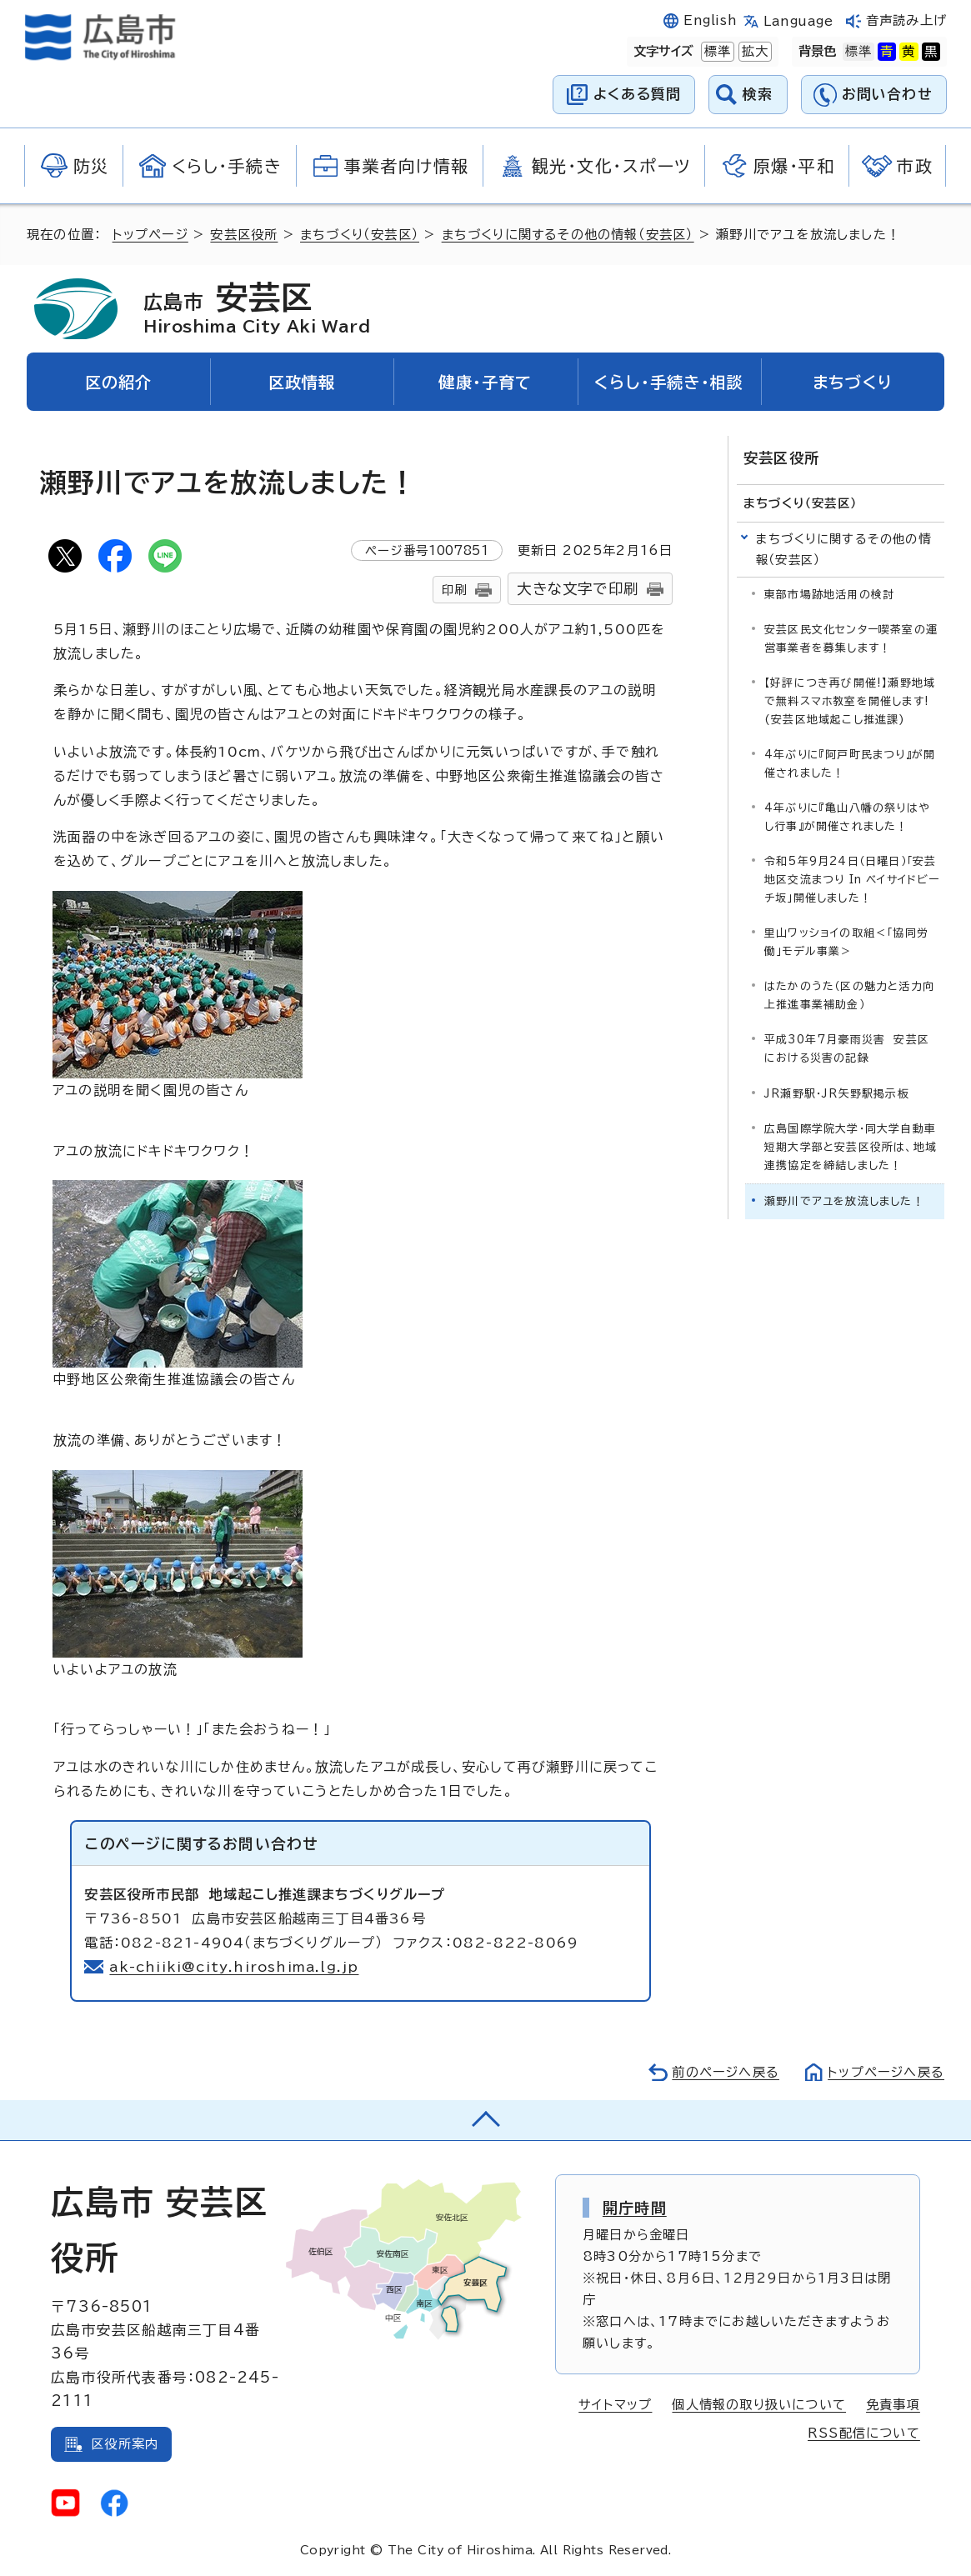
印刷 (454, 589)
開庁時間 (635, 2207)
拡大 (753, 51)
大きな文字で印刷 (577, 589)
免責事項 (893, 2404)
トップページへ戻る (886, 2072)
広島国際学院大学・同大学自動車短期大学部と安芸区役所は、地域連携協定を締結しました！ (850, 1147)
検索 (758, 94)
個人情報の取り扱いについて (759, 2404)
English (710, 20)
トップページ (150, 234)
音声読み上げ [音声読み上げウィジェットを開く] (906, 20)
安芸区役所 (244, 234)
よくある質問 (637, 94)
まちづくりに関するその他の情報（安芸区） (568, 234)
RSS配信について (864, 2433)
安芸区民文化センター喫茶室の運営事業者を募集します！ (851, 638)
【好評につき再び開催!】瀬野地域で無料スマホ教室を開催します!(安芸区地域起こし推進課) (849, 701)
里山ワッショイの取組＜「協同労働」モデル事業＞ (846, 942)
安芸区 (256, 308)
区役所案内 (124, 2444)
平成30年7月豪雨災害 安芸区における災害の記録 (846, 1048)
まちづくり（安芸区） (359, 234)
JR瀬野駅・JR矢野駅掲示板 (836, 1093)
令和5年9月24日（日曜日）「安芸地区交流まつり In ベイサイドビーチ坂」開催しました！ (852, 879)
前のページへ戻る (725, 2072)
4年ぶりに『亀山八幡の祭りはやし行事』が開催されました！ (847, 817)
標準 (716, 51)
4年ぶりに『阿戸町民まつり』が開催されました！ (849, 763)
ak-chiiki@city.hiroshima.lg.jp (233, 1966)
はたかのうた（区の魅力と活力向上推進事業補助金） (849, 995)
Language (798, 21)
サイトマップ (615, 2404)
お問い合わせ (887, 94)
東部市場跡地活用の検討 (829, 594)
